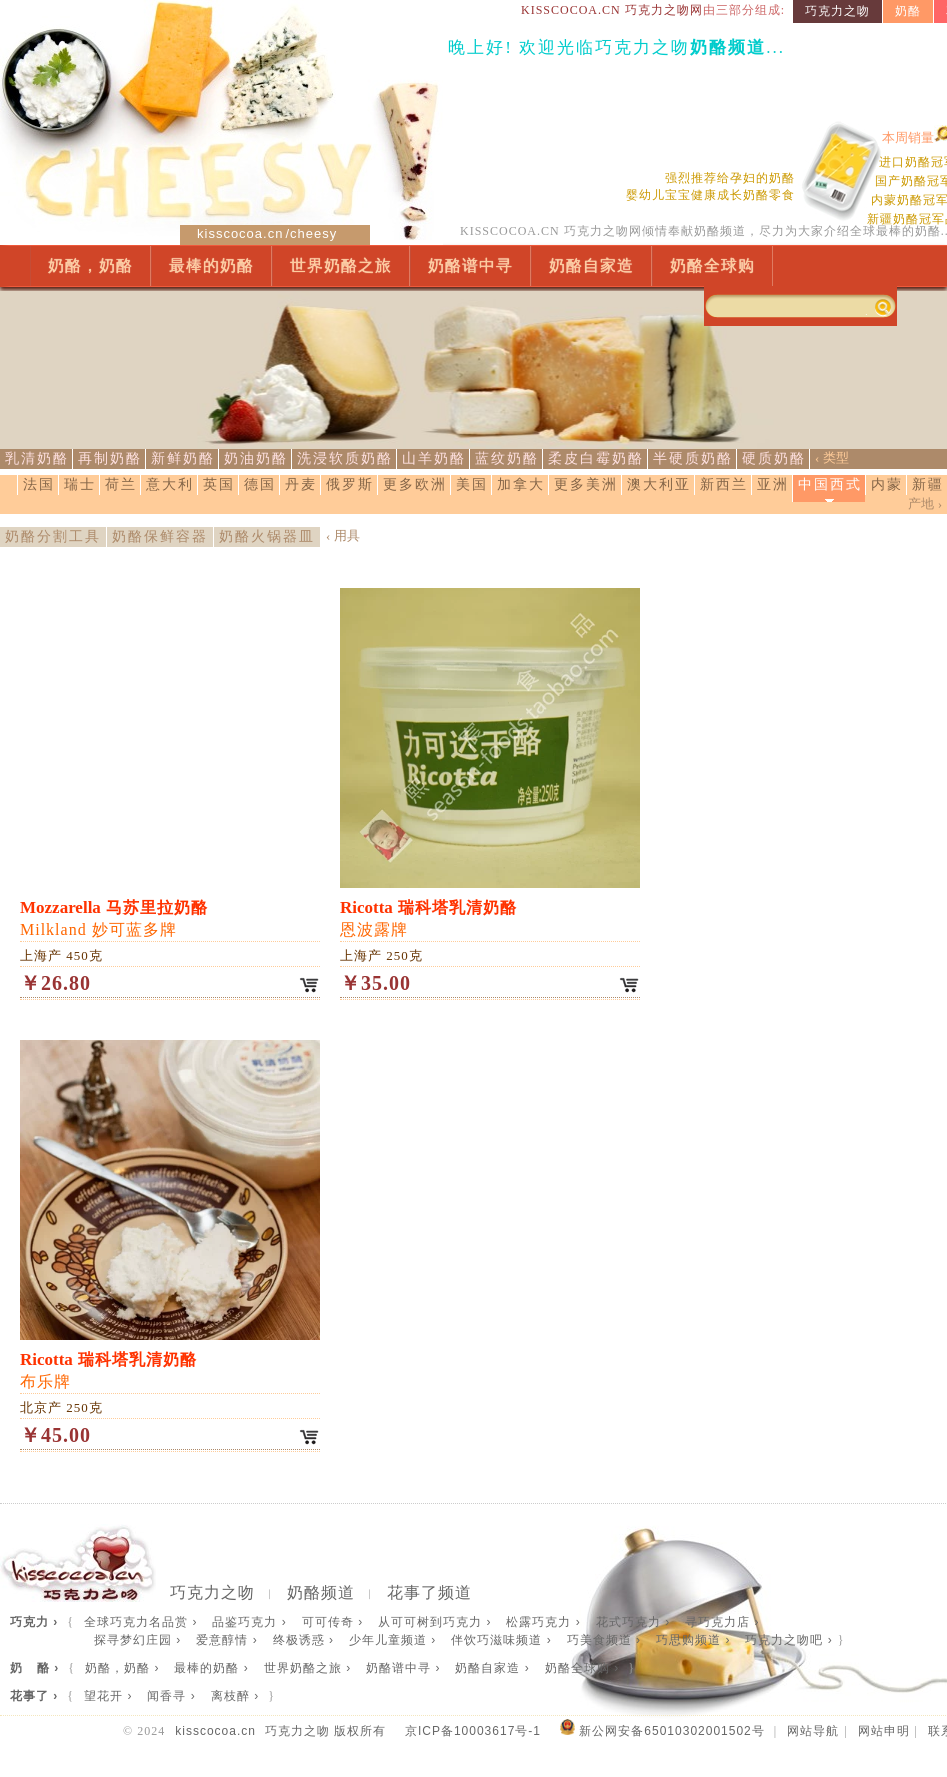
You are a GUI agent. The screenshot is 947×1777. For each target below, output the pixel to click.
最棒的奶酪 (211, 265)
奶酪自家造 (591, 265)
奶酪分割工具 (53, 536)
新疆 (928, 484)
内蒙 (887, 484)
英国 (219, 484)
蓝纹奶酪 (507, 458)
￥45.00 (55, 1435)
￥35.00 (375, 983)
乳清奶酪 (37, 458)
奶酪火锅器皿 (267, 536)
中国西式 (830, 484)
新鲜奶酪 (183, 458)
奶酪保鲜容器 (160, 536)
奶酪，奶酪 (90, 265)
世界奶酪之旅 (341, 265)
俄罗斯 (350, 484)
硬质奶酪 (774, 458)
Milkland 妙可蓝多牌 (114, 918)
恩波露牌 (428, 918)
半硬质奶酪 (693, 458)
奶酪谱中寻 (470, 265)
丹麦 (301, 484)
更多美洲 (586, 484)
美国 (472, 484)
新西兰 (724, 484)
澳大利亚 (659, 484)
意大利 (170, 484)
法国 (39, 484)
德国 (260, 484)
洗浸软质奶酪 (345, 458)
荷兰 (121, 484)
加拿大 (521, 484)
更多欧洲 (415, 484)
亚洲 (773, 484)
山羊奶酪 (434, 458)
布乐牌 (108, 1370)
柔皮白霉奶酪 (596, 458)
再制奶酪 (110, 458)
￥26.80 (55, 983)
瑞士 (80, 484)
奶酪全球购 (712, 265)
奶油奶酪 (256, 458)
